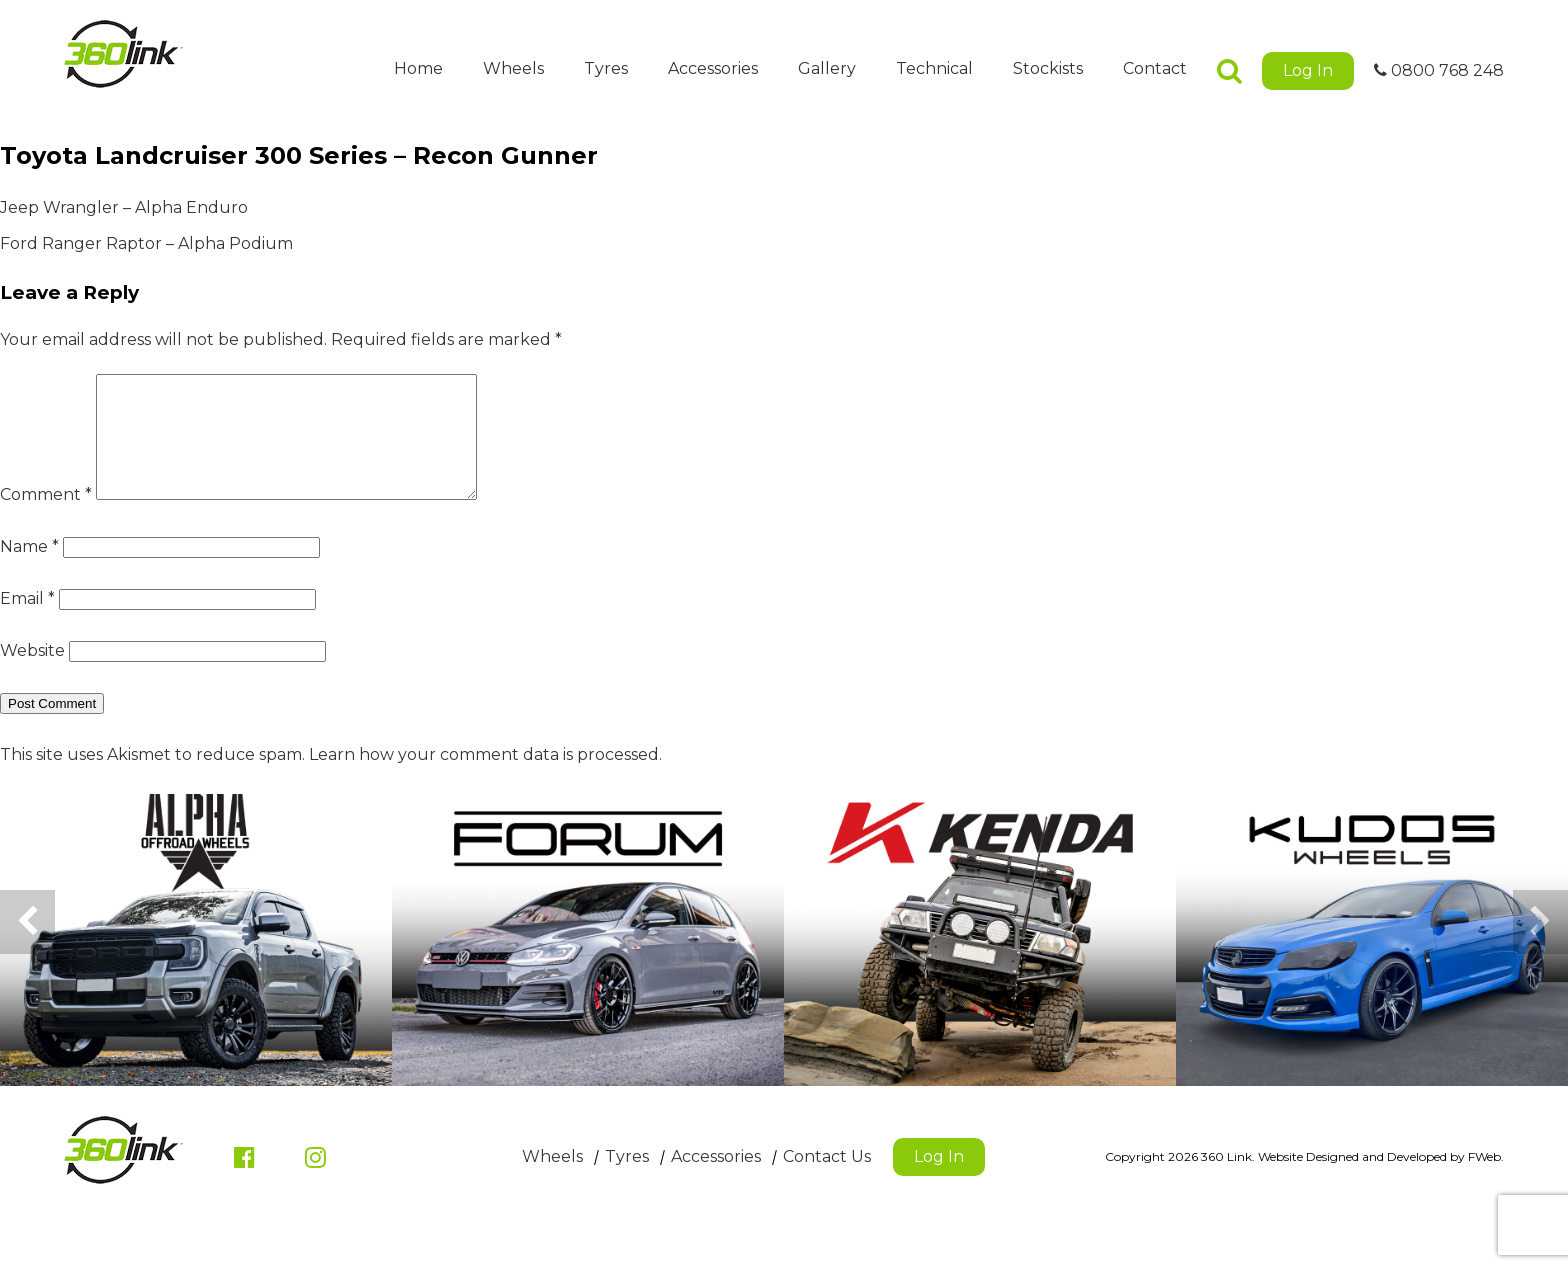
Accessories (713, 68)
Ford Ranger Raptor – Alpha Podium (146, 243)
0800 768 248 (1439, 70)
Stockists (1048, 68)
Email (27, 622)
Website (32, 674)
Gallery (827, 68)
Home (418, 68)
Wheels (513, 68)
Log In (1308, 70)
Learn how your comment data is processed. (485, 778)
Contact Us (827, 1180)
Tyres (606, 68)
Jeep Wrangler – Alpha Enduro (124, 207)
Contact (1155, 68)
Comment (46, 518)
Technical (934, 68)
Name (29, 570)
